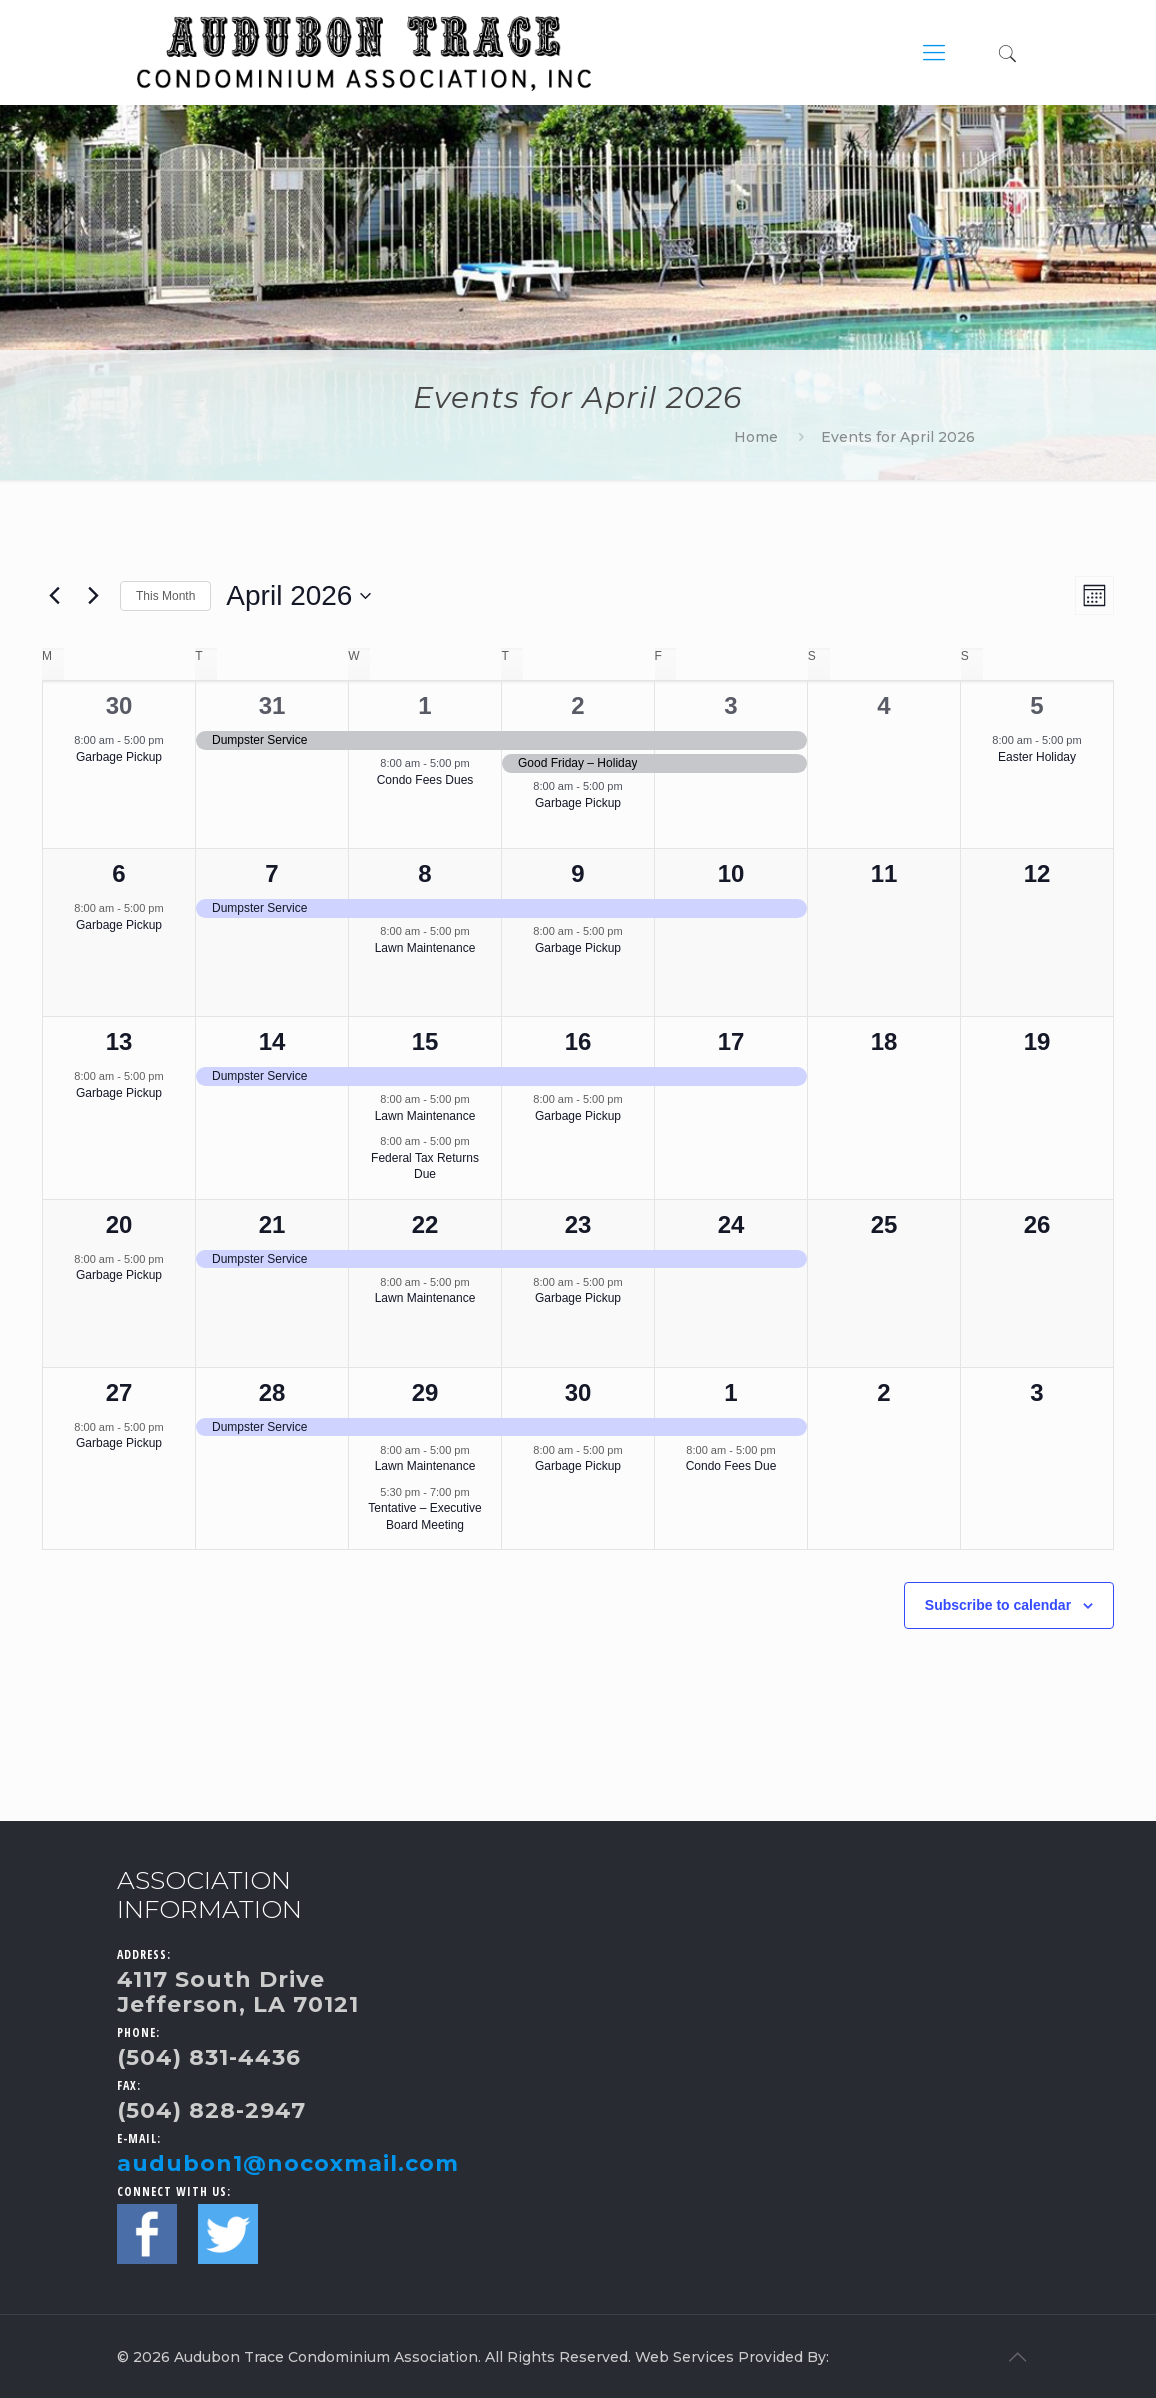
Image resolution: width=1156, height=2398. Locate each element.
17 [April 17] (731, 1041)
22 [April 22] (425, 1224)
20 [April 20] (119, 1224)
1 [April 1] (424, 705)
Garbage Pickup (119, 757)
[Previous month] (54, 596)
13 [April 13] (119, 1041)
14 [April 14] (272, 1041)
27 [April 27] (119, 1392)
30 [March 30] (119, 705)
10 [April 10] (731, 873)
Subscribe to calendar (998, 1605)
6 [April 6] (118, 873)
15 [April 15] (425, 1041)
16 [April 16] (578, 1041)
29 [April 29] (425, 1392)
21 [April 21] (272, 1224)
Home (756, 437)
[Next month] (93, 596)
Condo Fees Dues (425, 780)
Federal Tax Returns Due (425, 1166)
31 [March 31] (272, 705)
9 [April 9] (577, 873)
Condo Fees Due (731, 1466)
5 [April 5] (1036, 705)
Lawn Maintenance (425, 948)
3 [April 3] (730, 705)
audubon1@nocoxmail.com (288, 2163)
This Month (165, 596)
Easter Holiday (1037, 757)
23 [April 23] (578, 1224)
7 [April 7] (271, 873)
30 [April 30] (578, 1392)
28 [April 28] (272, 1392)
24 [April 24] (731, 1224)
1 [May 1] (730, 1392)
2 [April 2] (577, 705)
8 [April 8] (424, 873)
